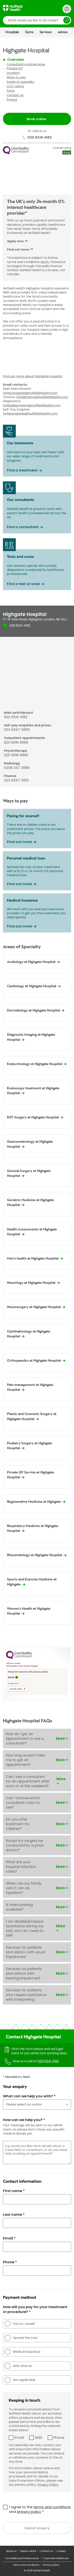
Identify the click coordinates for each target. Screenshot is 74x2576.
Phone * (10, 2262)
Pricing (12, 99)
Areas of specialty (20, 82)
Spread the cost (21, 2338)
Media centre (28, 2551)
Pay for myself (20, 2324)
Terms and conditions (26, 2564)
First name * (14, 2190)
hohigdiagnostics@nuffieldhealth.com (32, 405)
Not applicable (20, 2380)
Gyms (29, 32)
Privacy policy (51, 2564)
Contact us (15, 95)
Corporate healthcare (56, 2558)
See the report (16, 1689)
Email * (9, 2238)
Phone (59, 2437)
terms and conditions (52, 2507)
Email (19, 2437)
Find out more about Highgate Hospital (32, 376)
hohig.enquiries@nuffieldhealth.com (30, 393)
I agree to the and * (40, 2509)
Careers (61, 2551)
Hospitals (12, 32)
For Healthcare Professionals (22, 2558)
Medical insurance (23, 2352)
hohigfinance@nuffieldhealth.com (42, 397)
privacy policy (29, 2511)
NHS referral (18, 2366)
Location (13, 73)
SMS (38, 2437)
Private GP (15, 68)
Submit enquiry (37, 2528)
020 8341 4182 (48, 2061)
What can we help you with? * (29, 2096)
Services (46, 32)
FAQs (11, 91)
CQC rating (15, 86)
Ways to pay (16, 77)
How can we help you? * (24, 2119)
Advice (63, 32)
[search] (37, 20)
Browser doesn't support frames (37, 358)
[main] (37, 1291)
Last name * (14, 2214)
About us (11, 2551)
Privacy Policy (47, 2484)
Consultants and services (26, 64)
